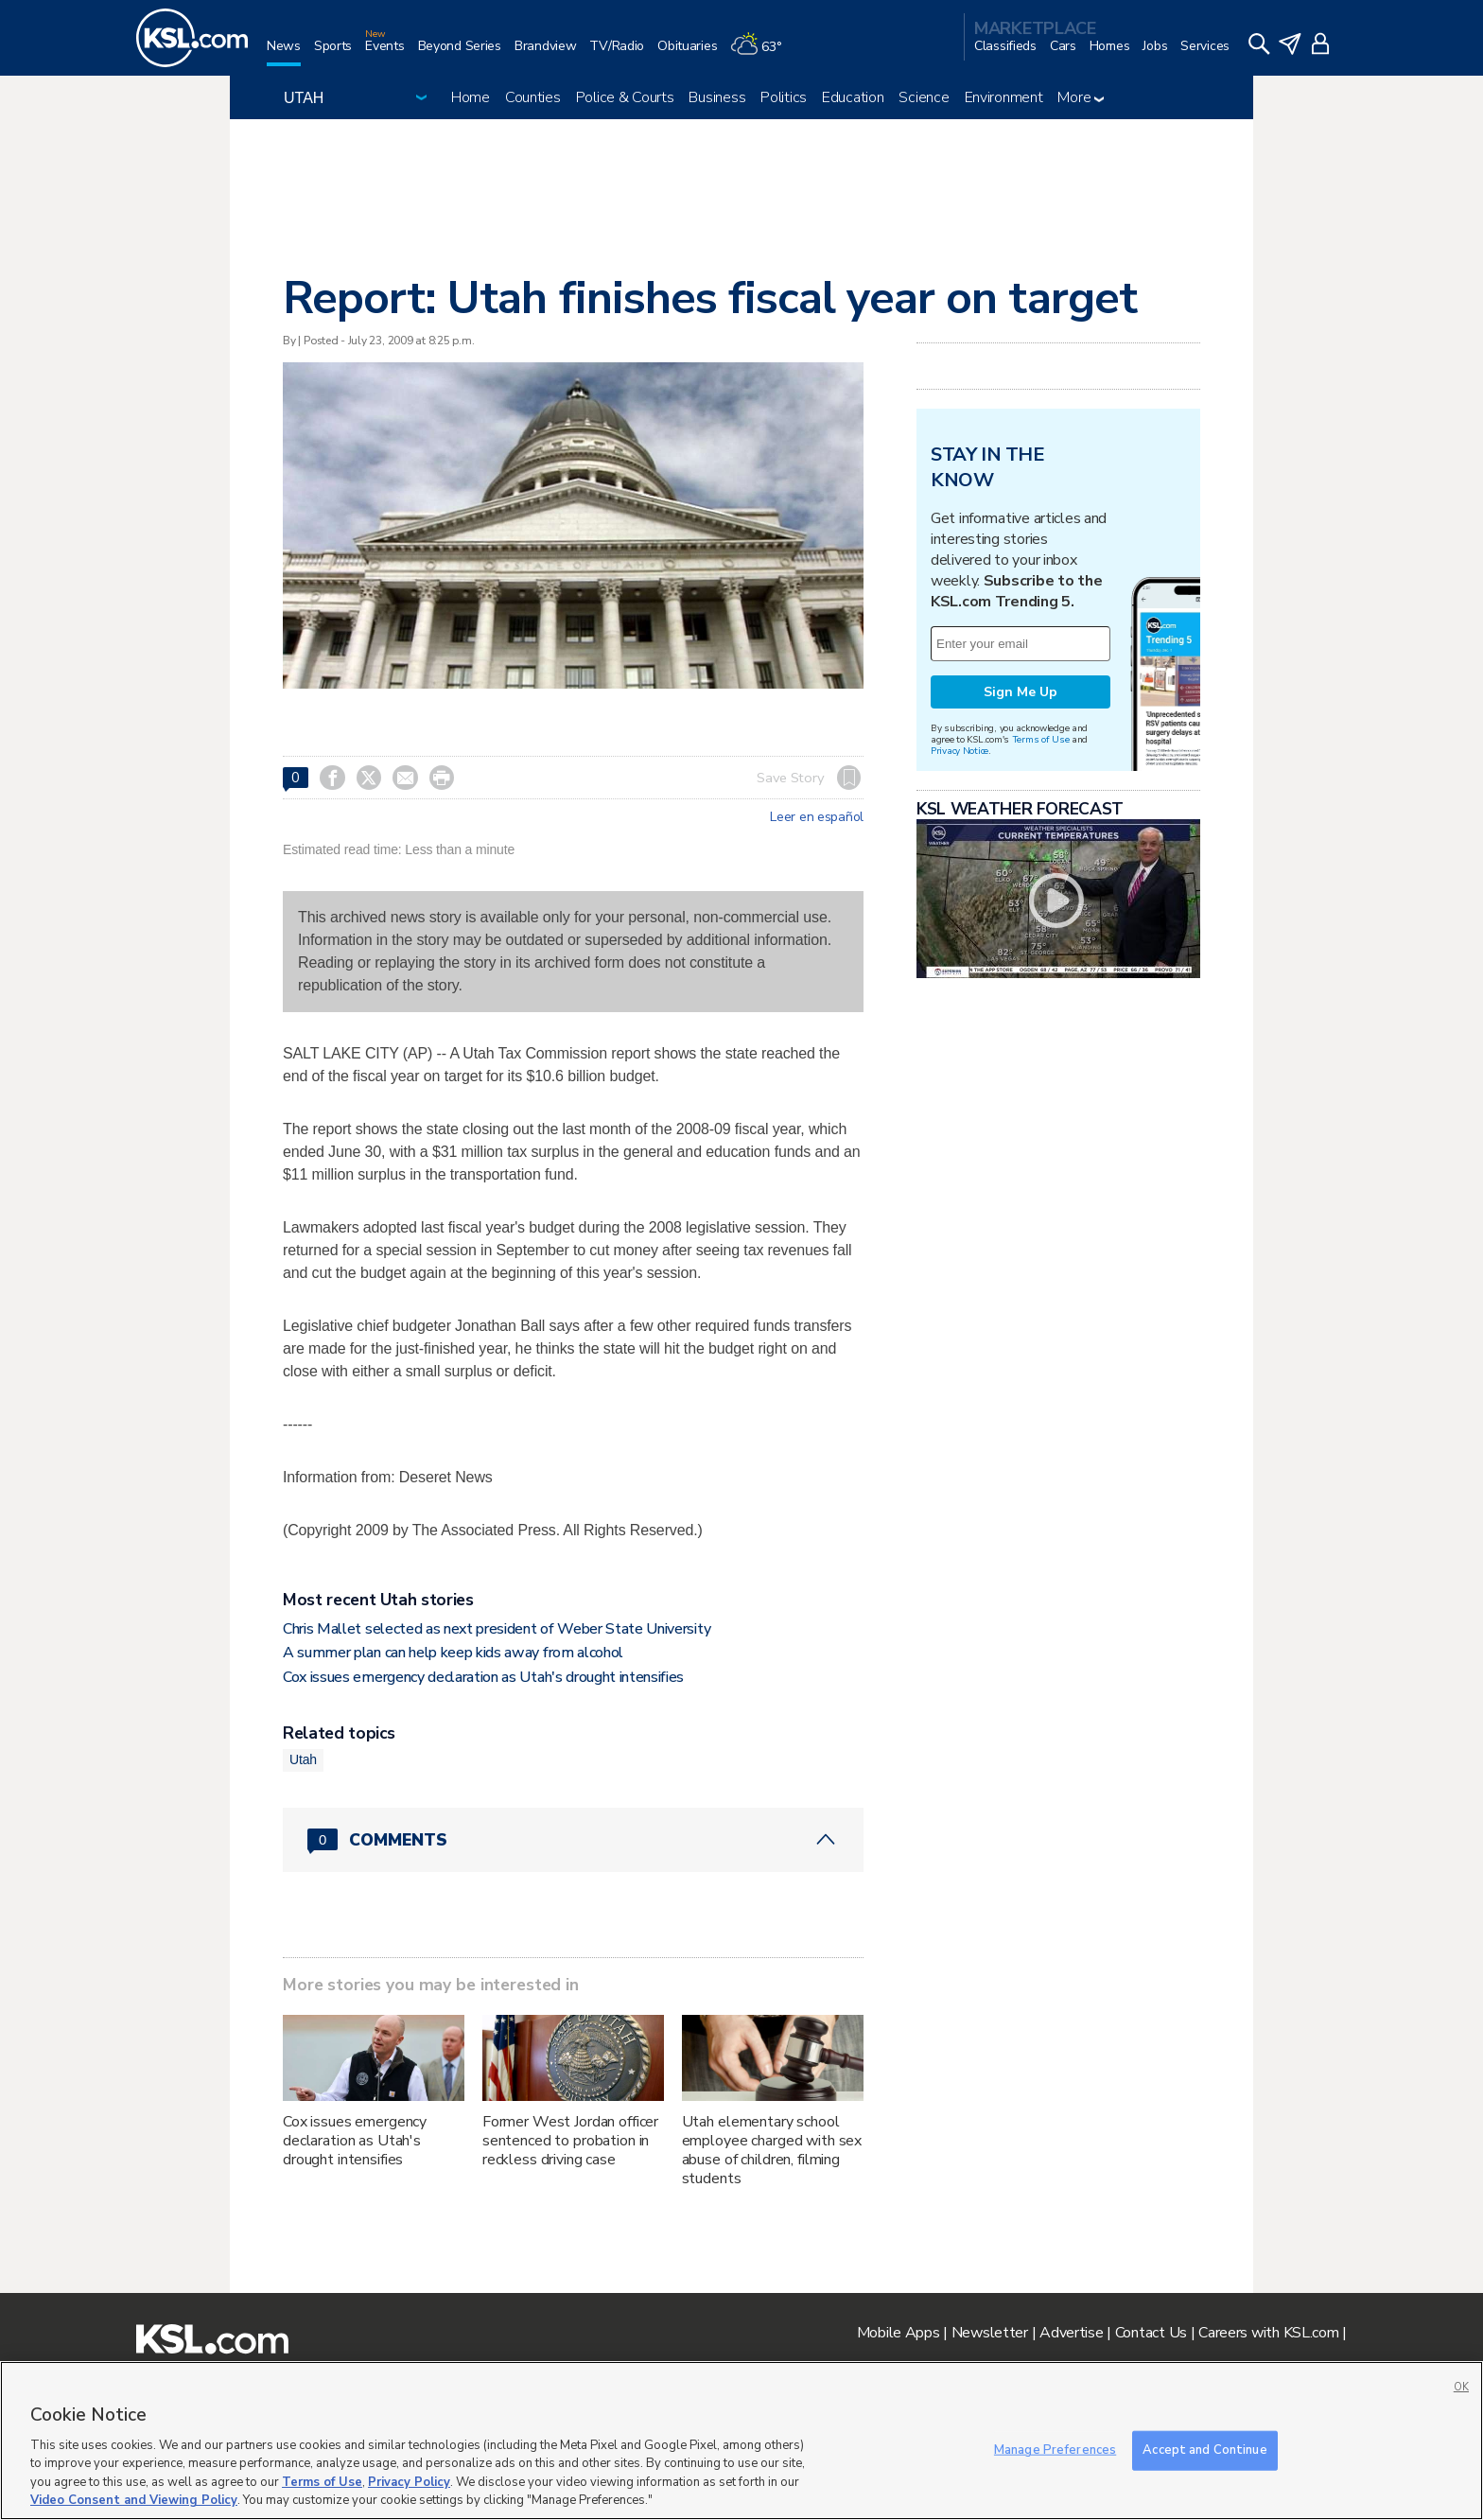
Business (717, 97)
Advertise (1071, 2332)
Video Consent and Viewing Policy (133, 2500)
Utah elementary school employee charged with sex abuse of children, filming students (772, 2150)
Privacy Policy (409, 2482)
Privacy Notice (959, 750)
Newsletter (989, 2332)
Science (924, 97)
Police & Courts (625, 97)
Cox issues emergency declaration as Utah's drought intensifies (483, 1677)
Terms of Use (1041, 739)
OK (1461, 2387)
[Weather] (762, 53)
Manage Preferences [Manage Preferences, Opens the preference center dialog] (1055, 2450)
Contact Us (1151, 2332)
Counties (533, 97)
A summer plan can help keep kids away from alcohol (453, 1652)
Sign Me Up (1020, 692)
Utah (303, 1759)
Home (470, 97)
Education (852, 97)
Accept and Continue (1204, 2450)
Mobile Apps (898, 2332)
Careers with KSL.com (1268, 2332)
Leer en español (817, 817)
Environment (1004, 97)
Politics (783, 97)
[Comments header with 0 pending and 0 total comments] (573, 1840)
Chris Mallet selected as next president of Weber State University (496, 1629)
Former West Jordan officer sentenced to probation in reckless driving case (570, 2140)
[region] (741, 2440)
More (1080, 97)
